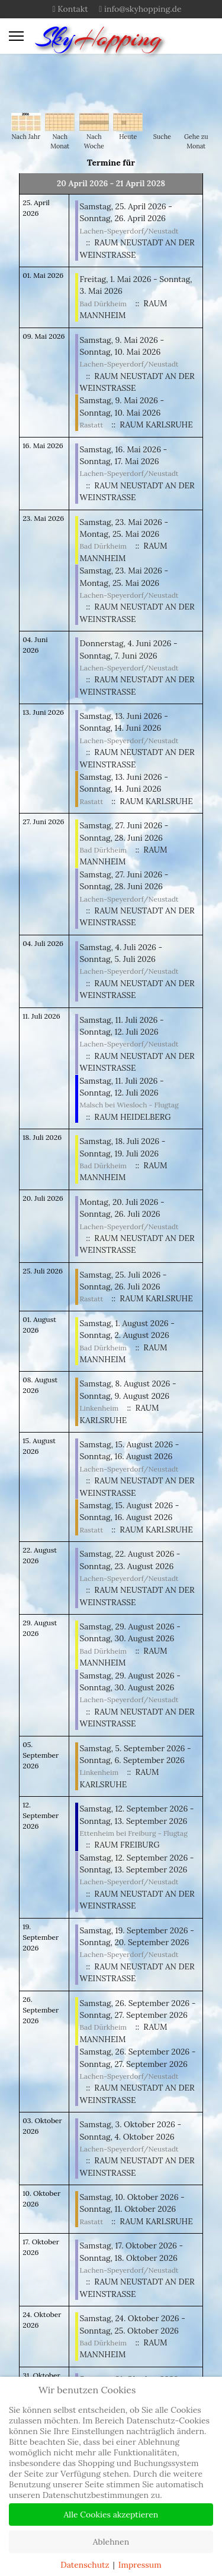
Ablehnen (111, 2541)
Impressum (140, 2564)
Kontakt (72, 9)
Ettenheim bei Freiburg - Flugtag (134, 1833)
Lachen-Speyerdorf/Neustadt (129, 230)
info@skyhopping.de (143, 9)
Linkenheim (99, 1408)
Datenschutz (84, 2564)
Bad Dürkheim (103, 303)
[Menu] (16, 36)
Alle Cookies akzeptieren (111, 2514)
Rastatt (91, 424)
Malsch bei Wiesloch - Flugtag (129, 1104)
